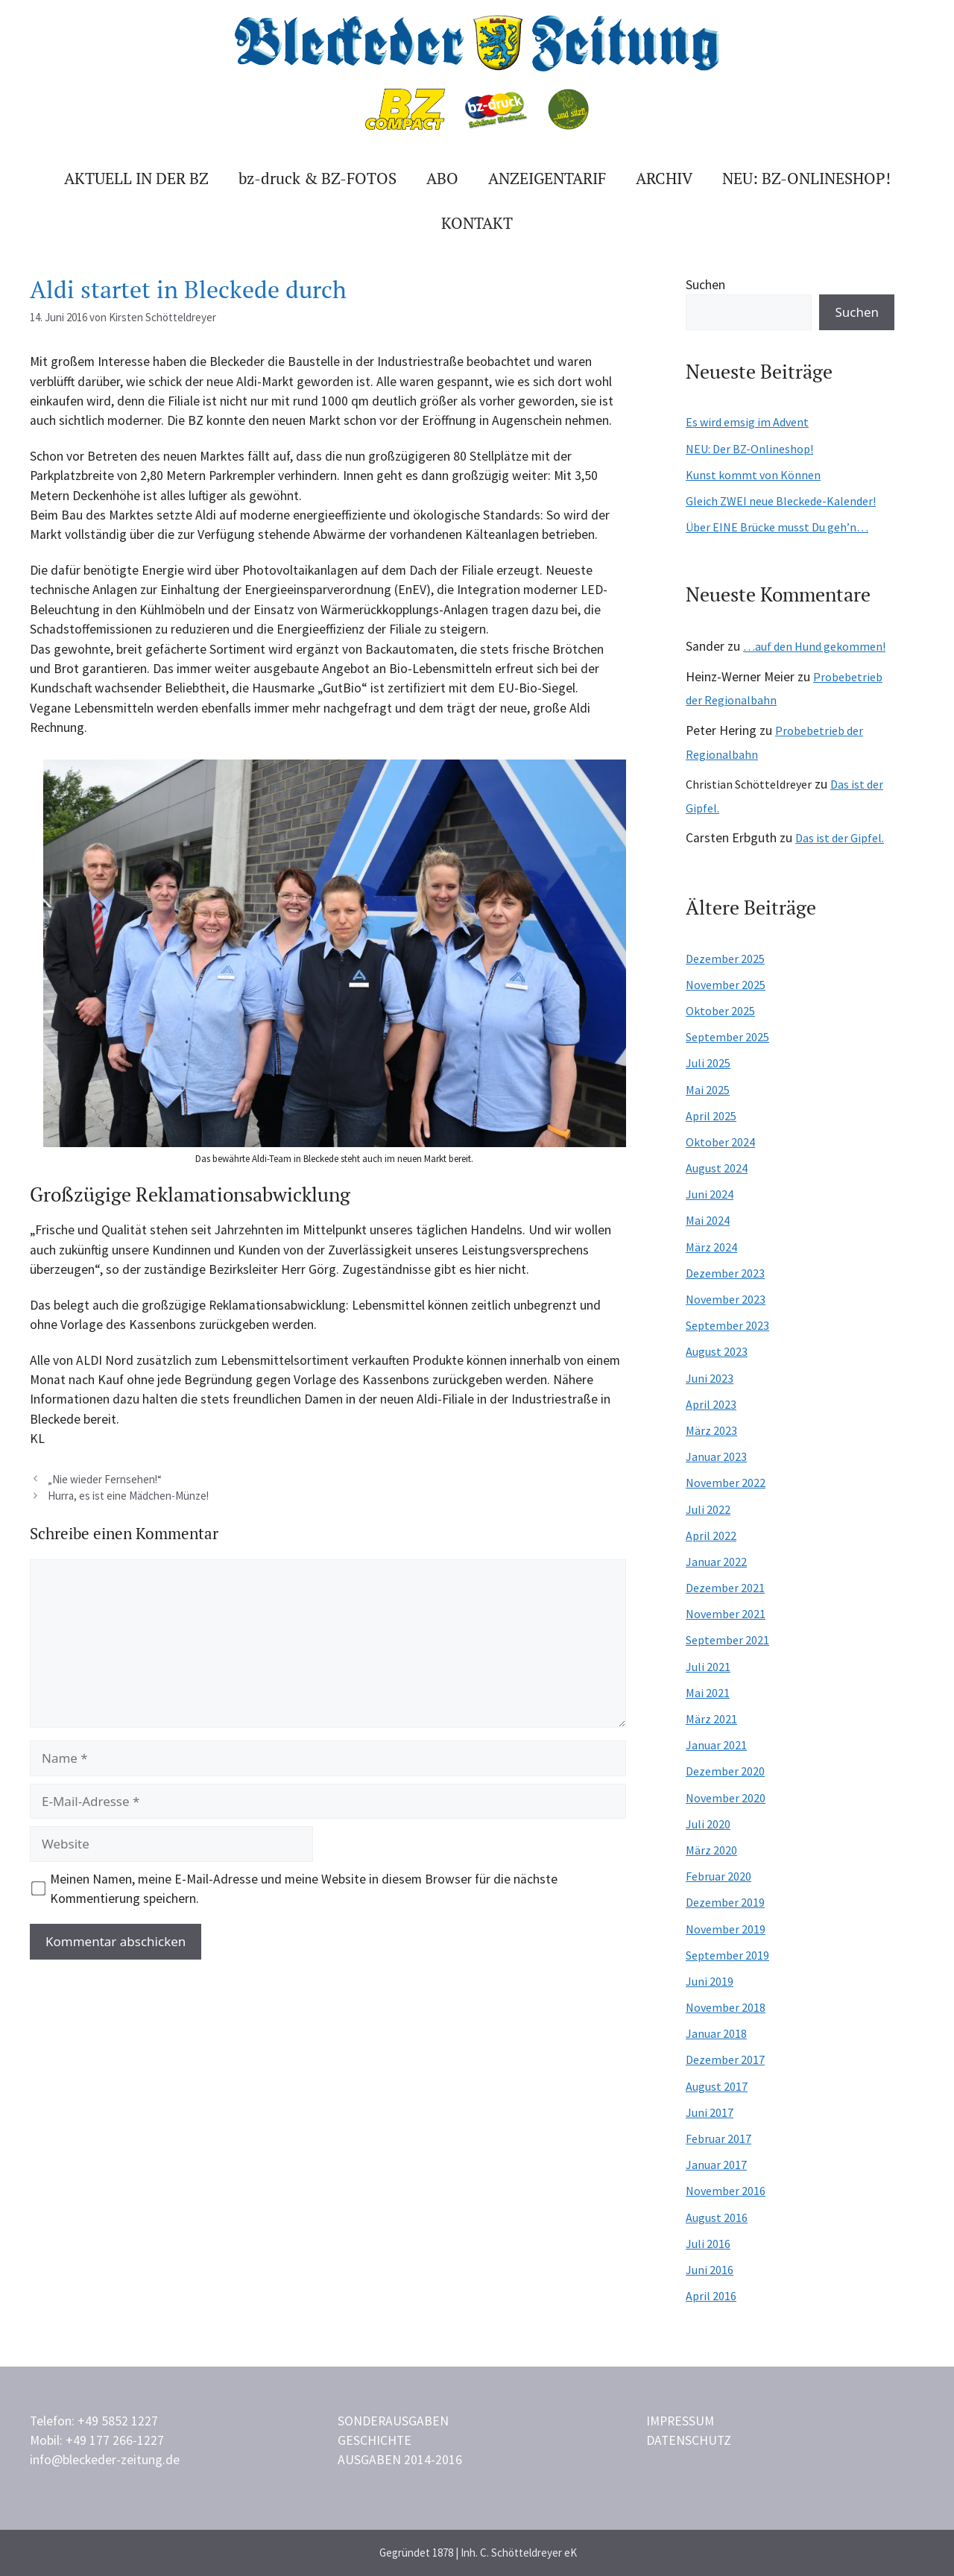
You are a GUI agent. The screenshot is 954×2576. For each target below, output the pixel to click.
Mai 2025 (708, 1089)
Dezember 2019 (725, 1902)
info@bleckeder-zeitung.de (105, 2460)
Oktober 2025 (720, 1010)
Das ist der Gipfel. (839, 837)
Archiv (664, 178)
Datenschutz (688, 2440)
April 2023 (711, 1404)
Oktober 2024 (720, 1141)
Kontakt (477, 222)
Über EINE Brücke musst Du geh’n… (777, 527)
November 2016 (725, 2190)
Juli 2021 (708, 1666)
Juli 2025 (708, 1062)
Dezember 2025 (725, 958)
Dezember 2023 (725, 1273)
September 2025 (727, 1036)
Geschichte (374, 2440)
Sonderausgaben (393, 2421)
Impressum (680, 2421)
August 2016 (717, 2217)
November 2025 (725, 984)
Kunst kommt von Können (753, 474)
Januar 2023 (716, 1456)
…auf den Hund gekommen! (814, 646)
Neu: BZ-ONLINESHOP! (806, 178)
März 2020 (711, 1850)
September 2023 (727, 1325)
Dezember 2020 (725, 1771)
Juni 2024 (709, 1194)
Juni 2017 (709, 2112)
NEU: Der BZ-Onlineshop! (749, 448)
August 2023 (717, 1351)
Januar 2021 (716, 1744)
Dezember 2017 (725, 2059)
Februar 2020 (718, 1876)
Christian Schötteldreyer (749, 784)
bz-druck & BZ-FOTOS (317, 178)
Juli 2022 (708, 1509)
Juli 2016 (708, 2243)
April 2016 (711, 2295)
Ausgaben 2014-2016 (400, 2460)
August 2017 (717, 2086)
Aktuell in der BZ (136, 178)
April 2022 (711, 1535)
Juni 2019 (709, 1981)
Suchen (705, 285)
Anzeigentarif (547, 178)
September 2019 (727, 1955)
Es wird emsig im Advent (747, 421)
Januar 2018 (716, 2033)
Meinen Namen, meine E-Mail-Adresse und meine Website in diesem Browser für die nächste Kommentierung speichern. (303, 1889)
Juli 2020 (708, 1823)
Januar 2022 (716, 1561)
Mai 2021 (708, 1692)
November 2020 (725, 1797)
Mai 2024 (708, 1220)
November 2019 (725, 1929)
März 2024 (711, 1247)
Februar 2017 (718, 2138)
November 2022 (725, 1482)
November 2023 (725, 1299)
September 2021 (727, 1639)
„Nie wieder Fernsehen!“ (105, 1479)
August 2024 (717, 1168)
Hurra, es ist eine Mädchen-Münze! (128, 1496)
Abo (442, 178)
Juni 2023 (709, 1378)
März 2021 (711, 1718)
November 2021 (725, 1613)
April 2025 (711, 1115)
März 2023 (711, 1430)
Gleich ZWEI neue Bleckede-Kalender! (781, 500)
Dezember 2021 (725, 1587)
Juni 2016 (709, 2269)
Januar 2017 (716, 2164)
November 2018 (725, 2007)
